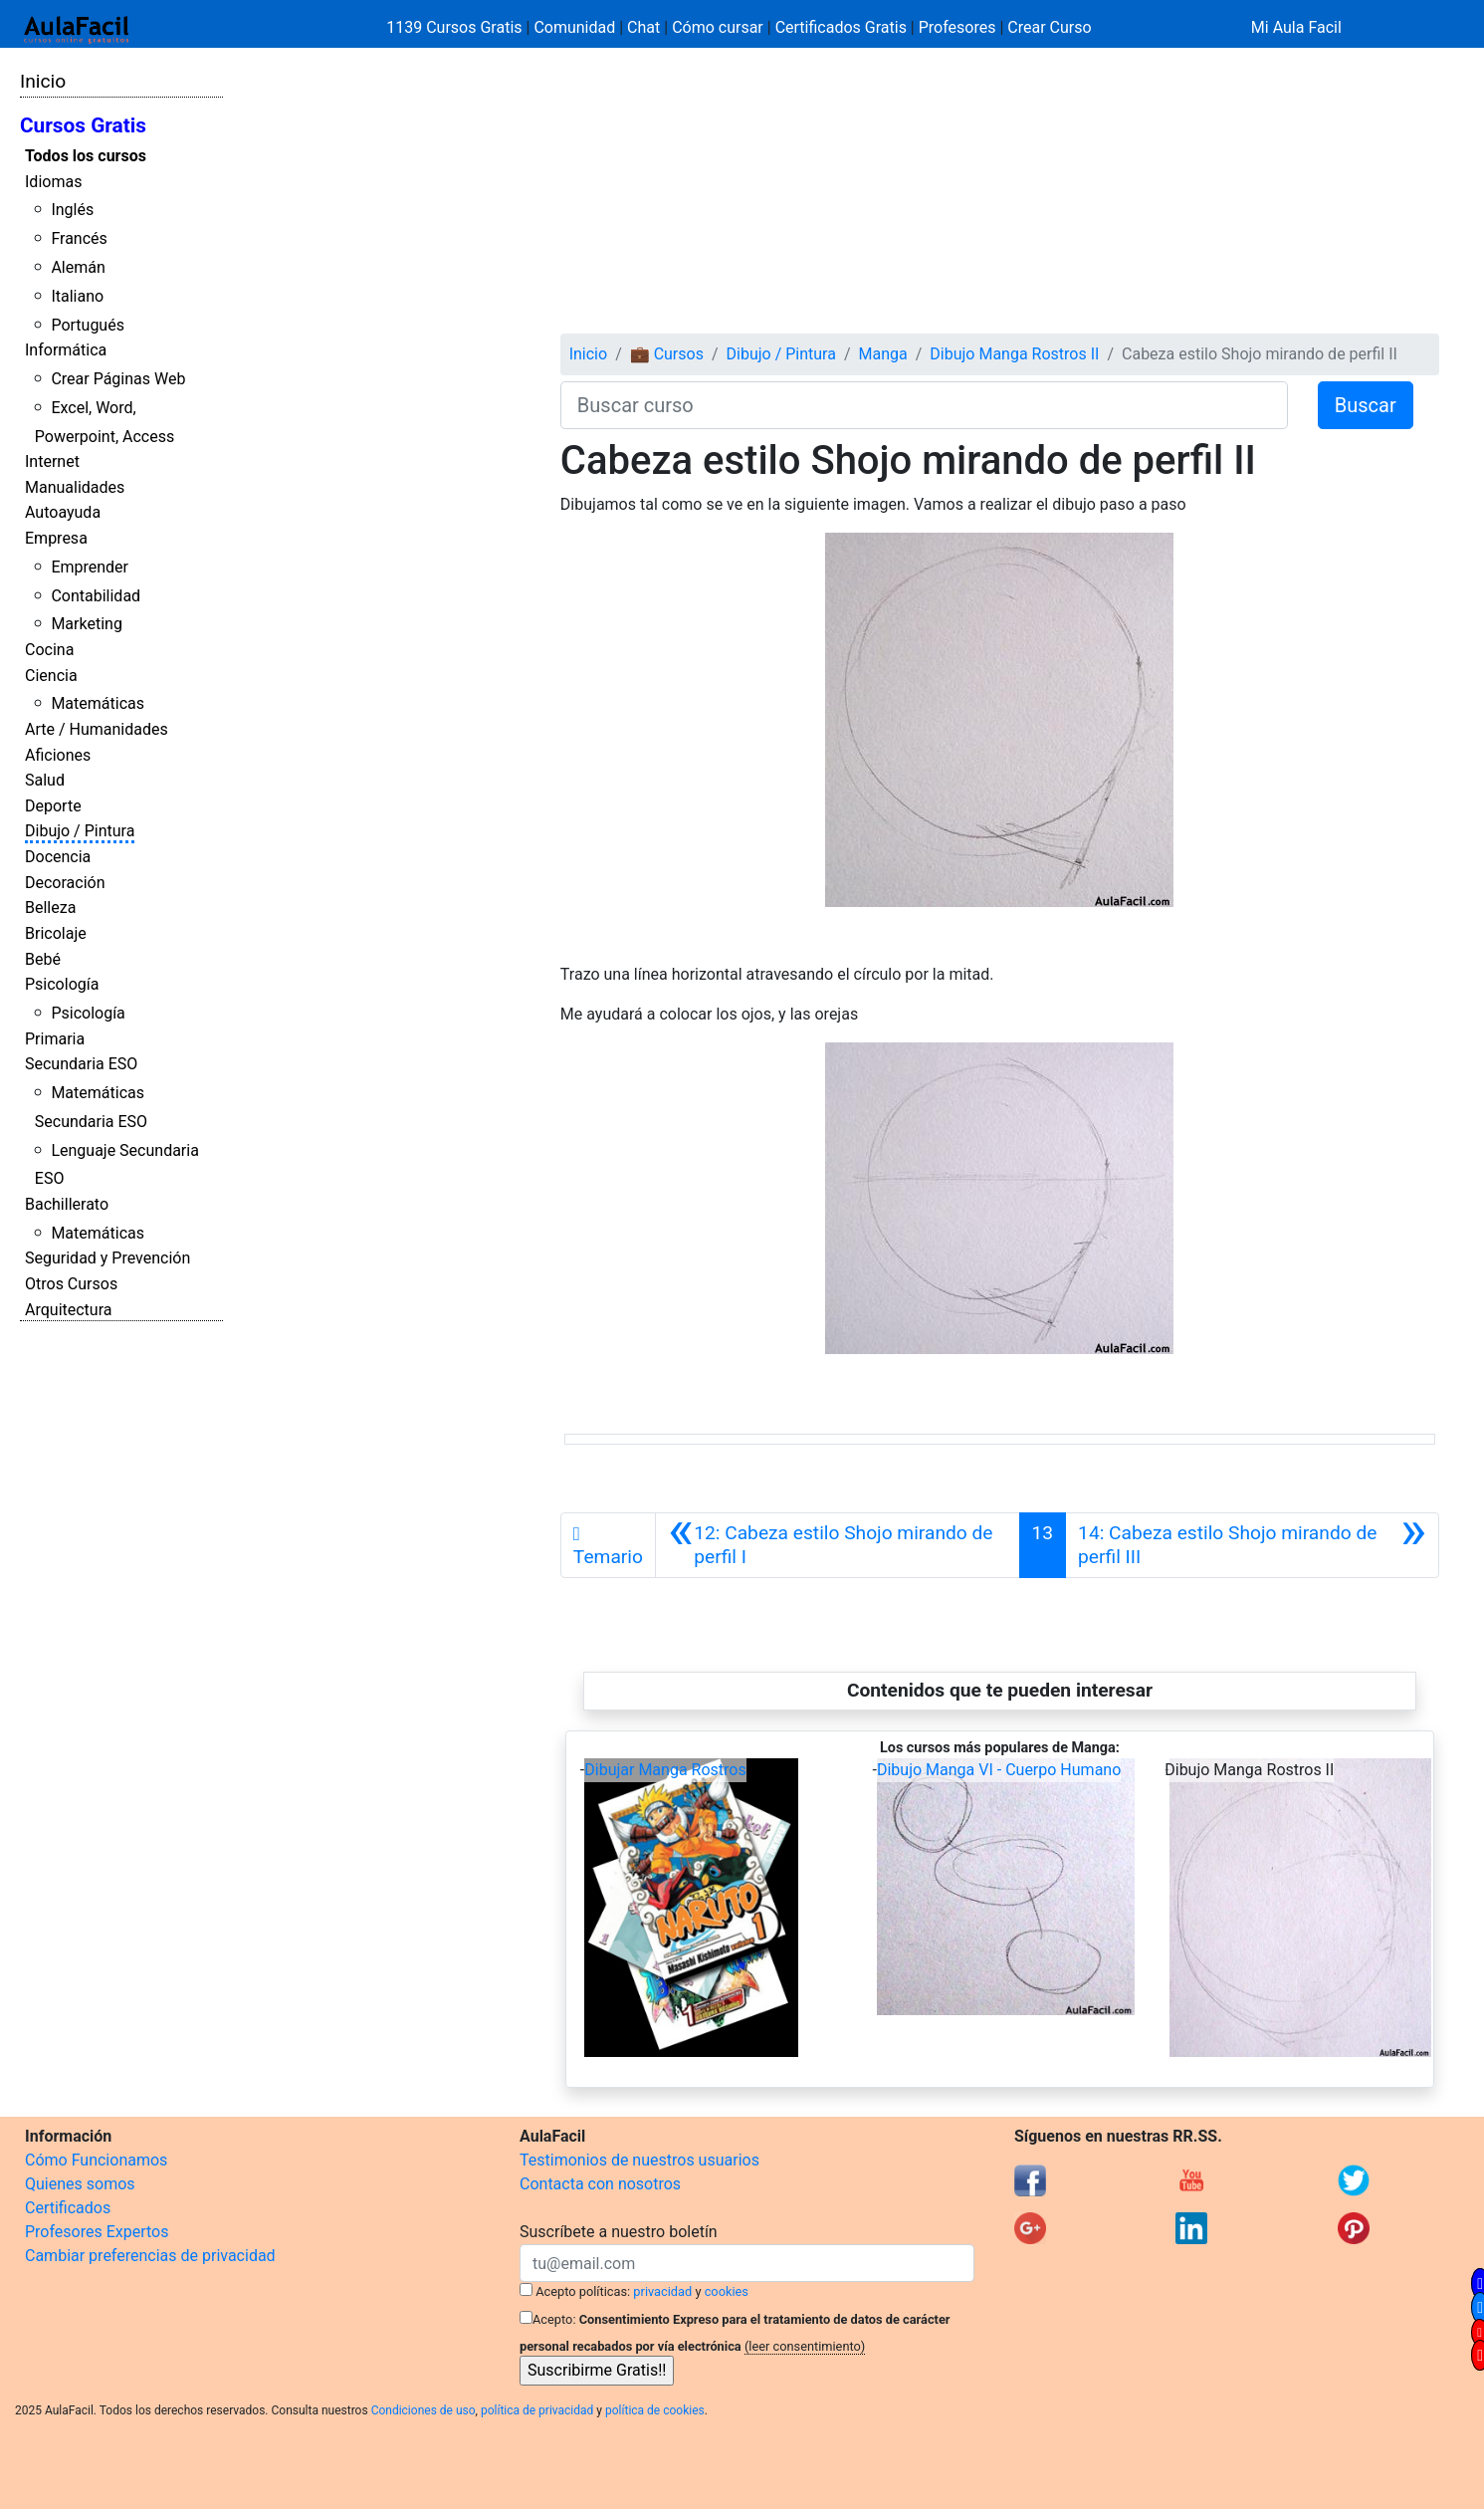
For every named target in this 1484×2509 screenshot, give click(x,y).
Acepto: (553, 2319)
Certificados (67, 2207)
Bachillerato (66, 1204)
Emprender (89, 567)
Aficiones (58, 755)
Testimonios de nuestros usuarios (639, 2160)
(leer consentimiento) (804, 2346)
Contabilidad (95, 595)
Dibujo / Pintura (79, 830)
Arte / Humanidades (96, 729)
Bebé (43, 959)
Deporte (53, 806)
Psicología (62, 984)
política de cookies (655, 2410)
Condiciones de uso (423, 2410)
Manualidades (74, 487)
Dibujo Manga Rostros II (1014, 353)
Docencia (58, 856)
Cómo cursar (717, 27)
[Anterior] (837, 1545)
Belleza (50, 907)
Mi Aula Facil (1296, 27)
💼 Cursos (667, 353)
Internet (52, 461)
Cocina (49, 649)
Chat (643, 27)
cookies (726, 2291)
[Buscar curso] (924, 405)
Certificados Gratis (841, 27)
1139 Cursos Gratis (456, 27)
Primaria (55, 1038)
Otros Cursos (71, 1283)
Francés (78, 238)
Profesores (957, 27)
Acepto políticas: (582, 2291)
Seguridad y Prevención (107, 1258)
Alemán (78, 267)
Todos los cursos (85, 155)
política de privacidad (537, 2410)
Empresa (56, 538)
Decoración (65, 882)
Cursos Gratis (83, 125)
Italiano (77, 296)
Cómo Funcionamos (96, 2160)
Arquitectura (68, 1309)
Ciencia (51, 675)
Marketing (86, 623)
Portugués (87, 325)
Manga (883, 353)
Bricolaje (56, 933)
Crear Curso (1049, 27)
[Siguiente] (1252, 1545)
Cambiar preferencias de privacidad (150, 2255)
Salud (45, 780)
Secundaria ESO (81, 1063)
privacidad (662, 2291)
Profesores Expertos (96, 2231)
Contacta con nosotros (600, 2183)
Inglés (72, 209)
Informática (65, 350)
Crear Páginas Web (118, 378)
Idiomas (53, 181)
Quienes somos (80, 2183)
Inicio (43, 81)
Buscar (1365, 405)
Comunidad (574, 27)
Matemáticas (97, 703)
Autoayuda (63, 512)
